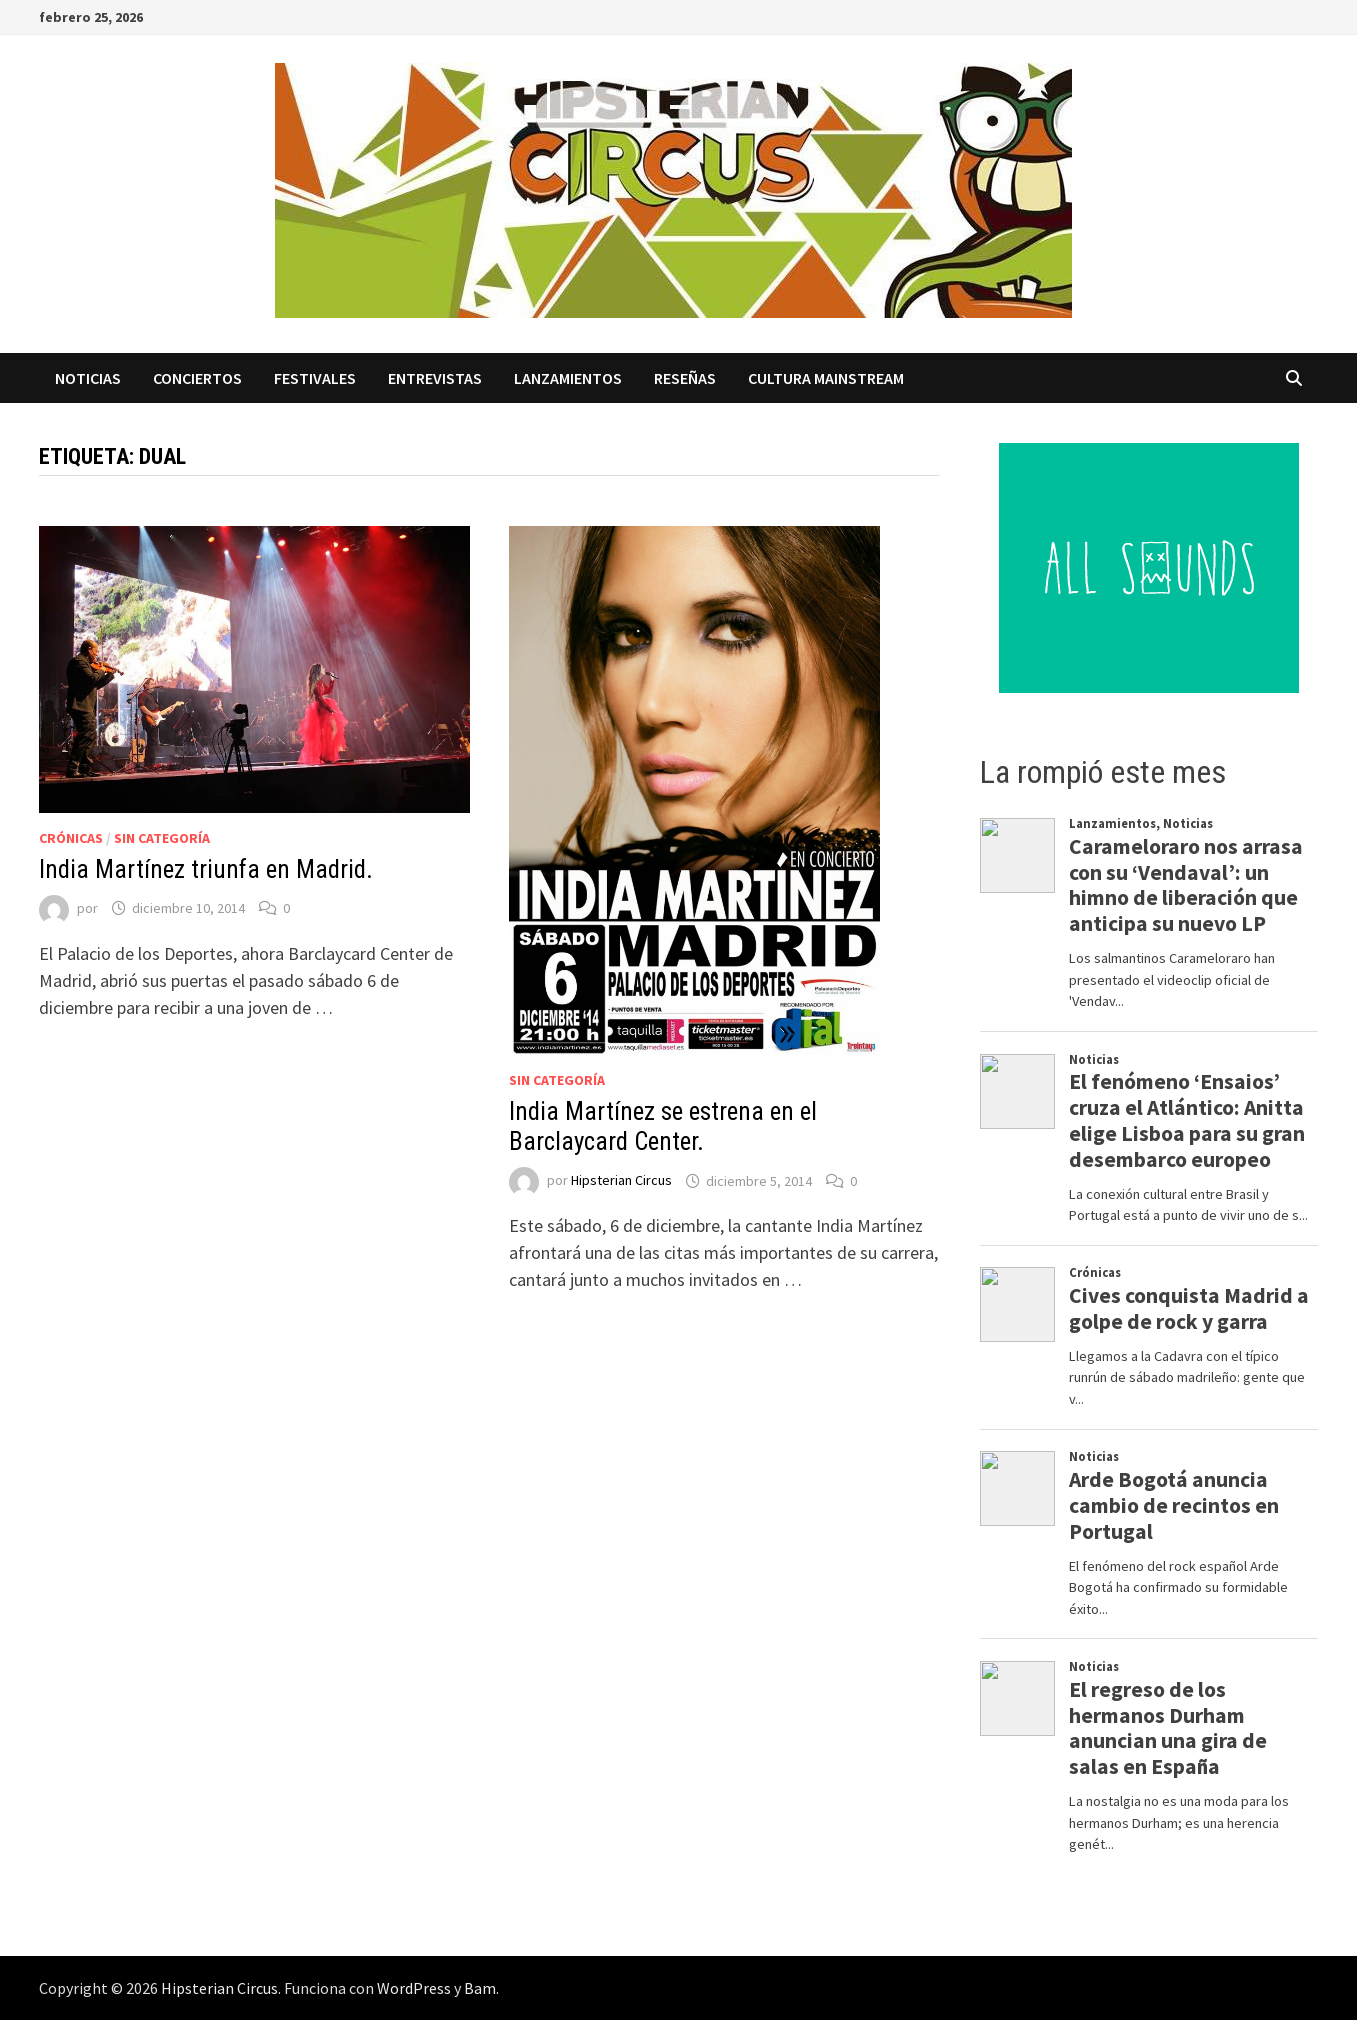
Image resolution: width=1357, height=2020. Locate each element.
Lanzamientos (568, 378)
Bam (480, 1988)
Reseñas (685, 378)
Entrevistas (435, 378)
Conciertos (197, 378)
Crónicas (71, 838)
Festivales (315, 378)
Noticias (88, 378)
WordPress (414, 1988)
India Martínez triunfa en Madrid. (206, 869)
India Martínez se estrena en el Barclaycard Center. (663, 1126)
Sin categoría (162, 838)
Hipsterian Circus (621, 1181)
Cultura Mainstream (826, 378)
